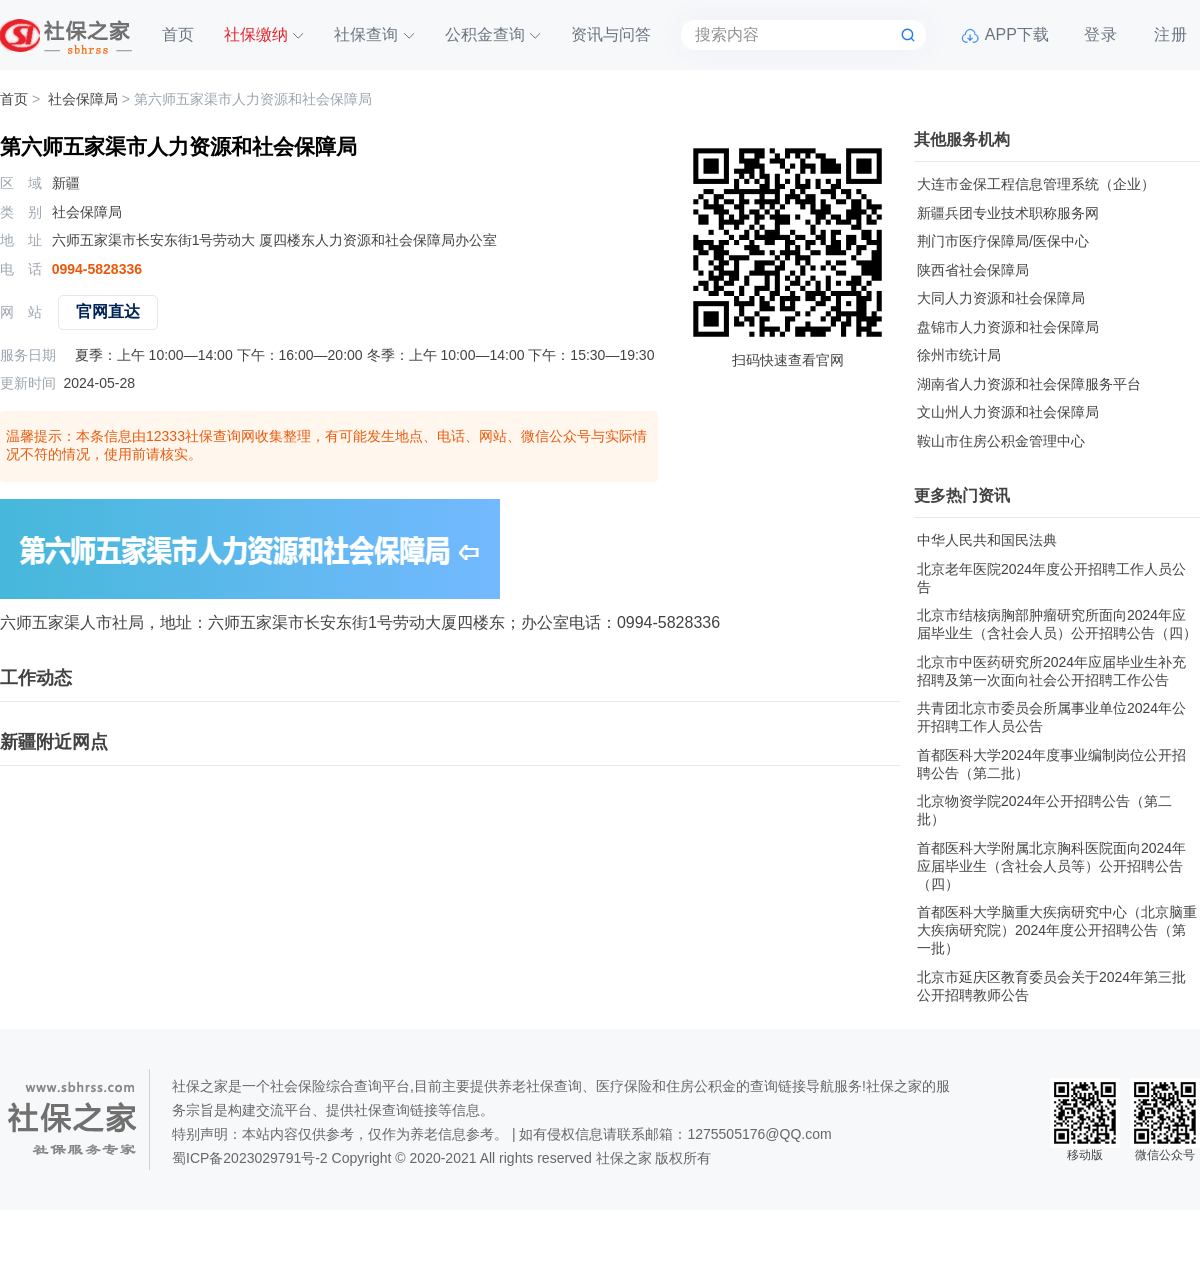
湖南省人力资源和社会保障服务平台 (1029, 384)
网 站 (21, 312)
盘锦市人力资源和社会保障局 (1008, 327)
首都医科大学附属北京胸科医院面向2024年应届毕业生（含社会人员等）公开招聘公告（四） (1051, 866)
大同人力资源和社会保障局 (1001, 298)
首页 (178, 34)
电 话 (21, 269)
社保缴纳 (256, 34)
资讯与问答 (611, 34)
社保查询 (366, 34)
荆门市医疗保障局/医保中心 (1003, 241)
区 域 (21, 183)
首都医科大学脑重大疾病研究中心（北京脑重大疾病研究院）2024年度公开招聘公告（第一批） (1057, 930)
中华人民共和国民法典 (987, 540)
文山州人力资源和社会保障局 (1008, 412)
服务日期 (28, 355)
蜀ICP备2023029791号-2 (250, 1158)
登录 (1101, 34)
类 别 (21, 212)
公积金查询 (485, 34)
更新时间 (28, 383)
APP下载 (1017, 34)
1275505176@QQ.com (759, 1134)
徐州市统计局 (959, 355)
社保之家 (624, 1158)
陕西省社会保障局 (973, 270)
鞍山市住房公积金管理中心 (1001, 441)
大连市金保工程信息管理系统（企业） (1036, 184)
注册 (1171, 34)
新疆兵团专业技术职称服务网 (1008, 213)
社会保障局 (83, 99)
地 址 (21, 240)
